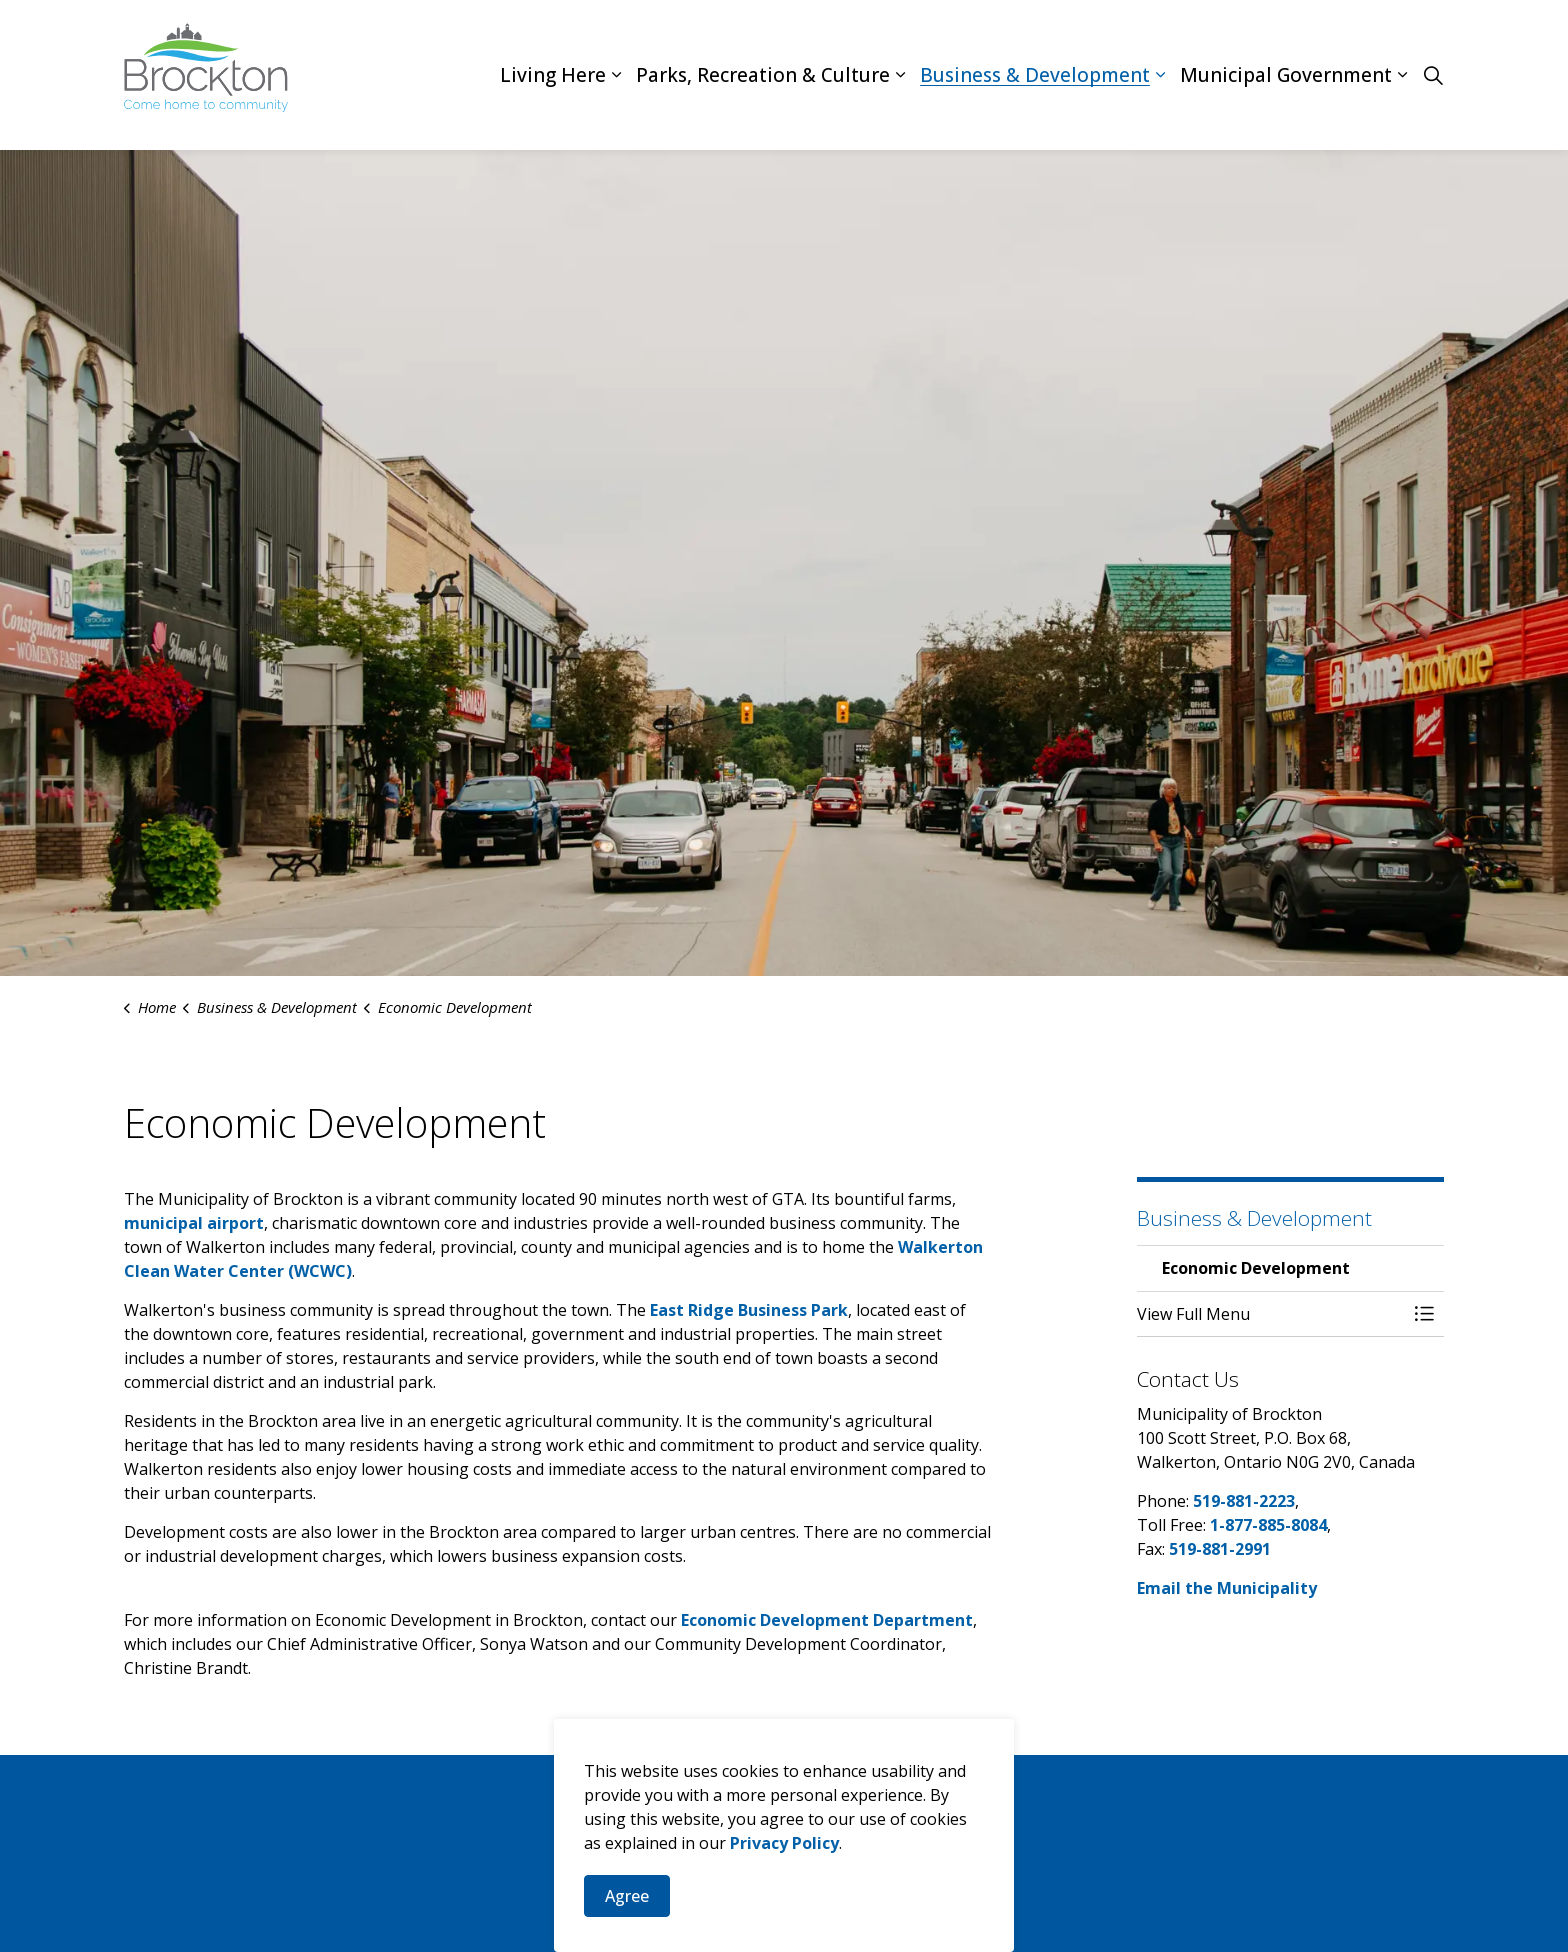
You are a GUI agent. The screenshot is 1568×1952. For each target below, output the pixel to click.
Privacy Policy (784, 1843)
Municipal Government (1286, 75)
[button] (1271, 1314)
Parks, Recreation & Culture (763, 75)
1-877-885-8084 (1268, 1525)
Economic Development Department (827, 1620)
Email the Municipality (1227, 1588)
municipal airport (194, 1223)
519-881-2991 (1220, 1549)
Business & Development (1035, 75)
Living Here (553, 75)
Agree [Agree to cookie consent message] (627, 1896)
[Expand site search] (1433, 75)
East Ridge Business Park (749, 1310)
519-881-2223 (1244, 1501)
